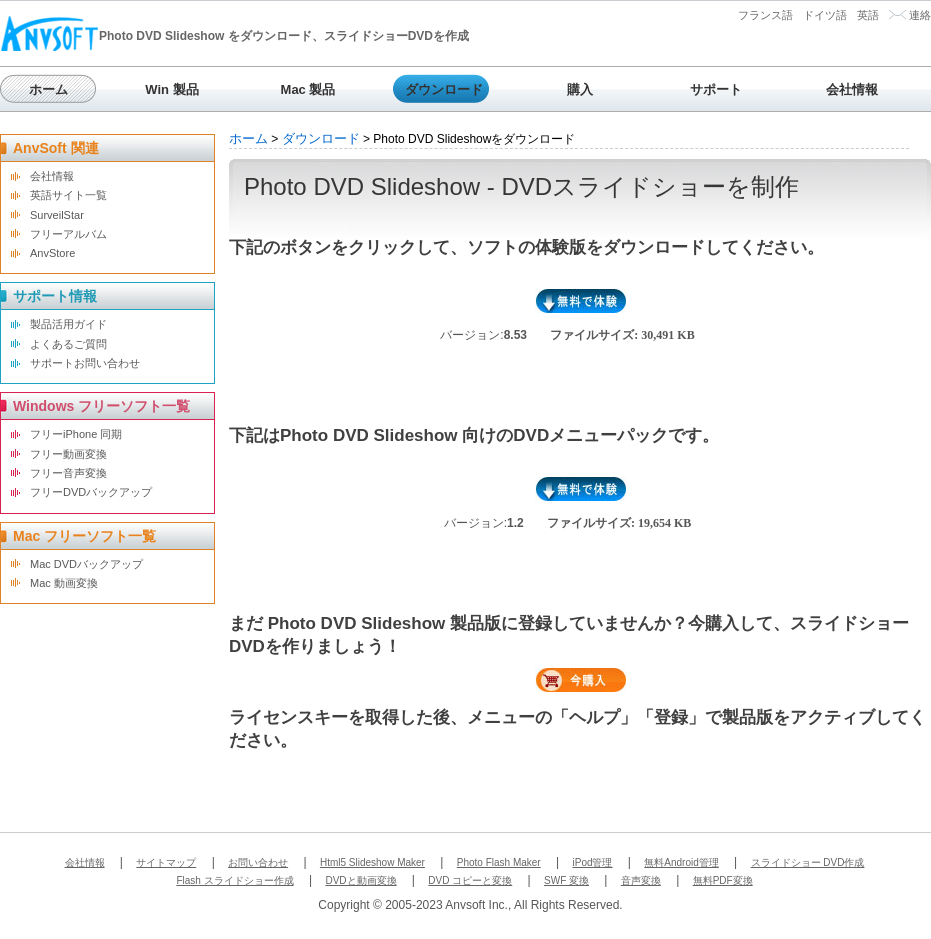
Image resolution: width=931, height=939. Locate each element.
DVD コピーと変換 (470, 880)
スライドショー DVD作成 (808, 862)
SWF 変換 (566, 880)
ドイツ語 (825, 15)
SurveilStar (57, 215)
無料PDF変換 (723, 880)
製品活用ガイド (68, 324)
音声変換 (641, 880)
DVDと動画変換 (360, 880)
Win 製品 (171, 89)
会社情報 (852, 89)
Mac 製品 (308, 89)
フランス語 (765, 15)
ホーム (48, 89)
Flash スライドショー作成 (234, 880)
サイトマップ (166, 862)
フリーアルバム (68, 234)
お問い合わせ (258, 862)
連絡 (920, 15)
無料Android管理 (681, 862)
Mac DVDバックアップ (86, 564)
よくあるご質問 (68, 344)
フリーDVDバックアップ (91, 492)
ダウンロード (444, 89)
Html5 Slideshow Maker (372, 862)
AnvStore (52, 253)
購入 (580, 89)
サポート (716, 89)
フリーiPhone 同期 (76, 434)
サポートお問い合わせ (85, 363)
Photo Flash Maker (499, 862)
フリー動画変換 (68, 454)
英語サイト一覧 (68, 195)
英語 (868, 15)
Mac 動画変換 (64, 583)
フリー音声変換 (68, 473)
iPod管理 (592, 862)
